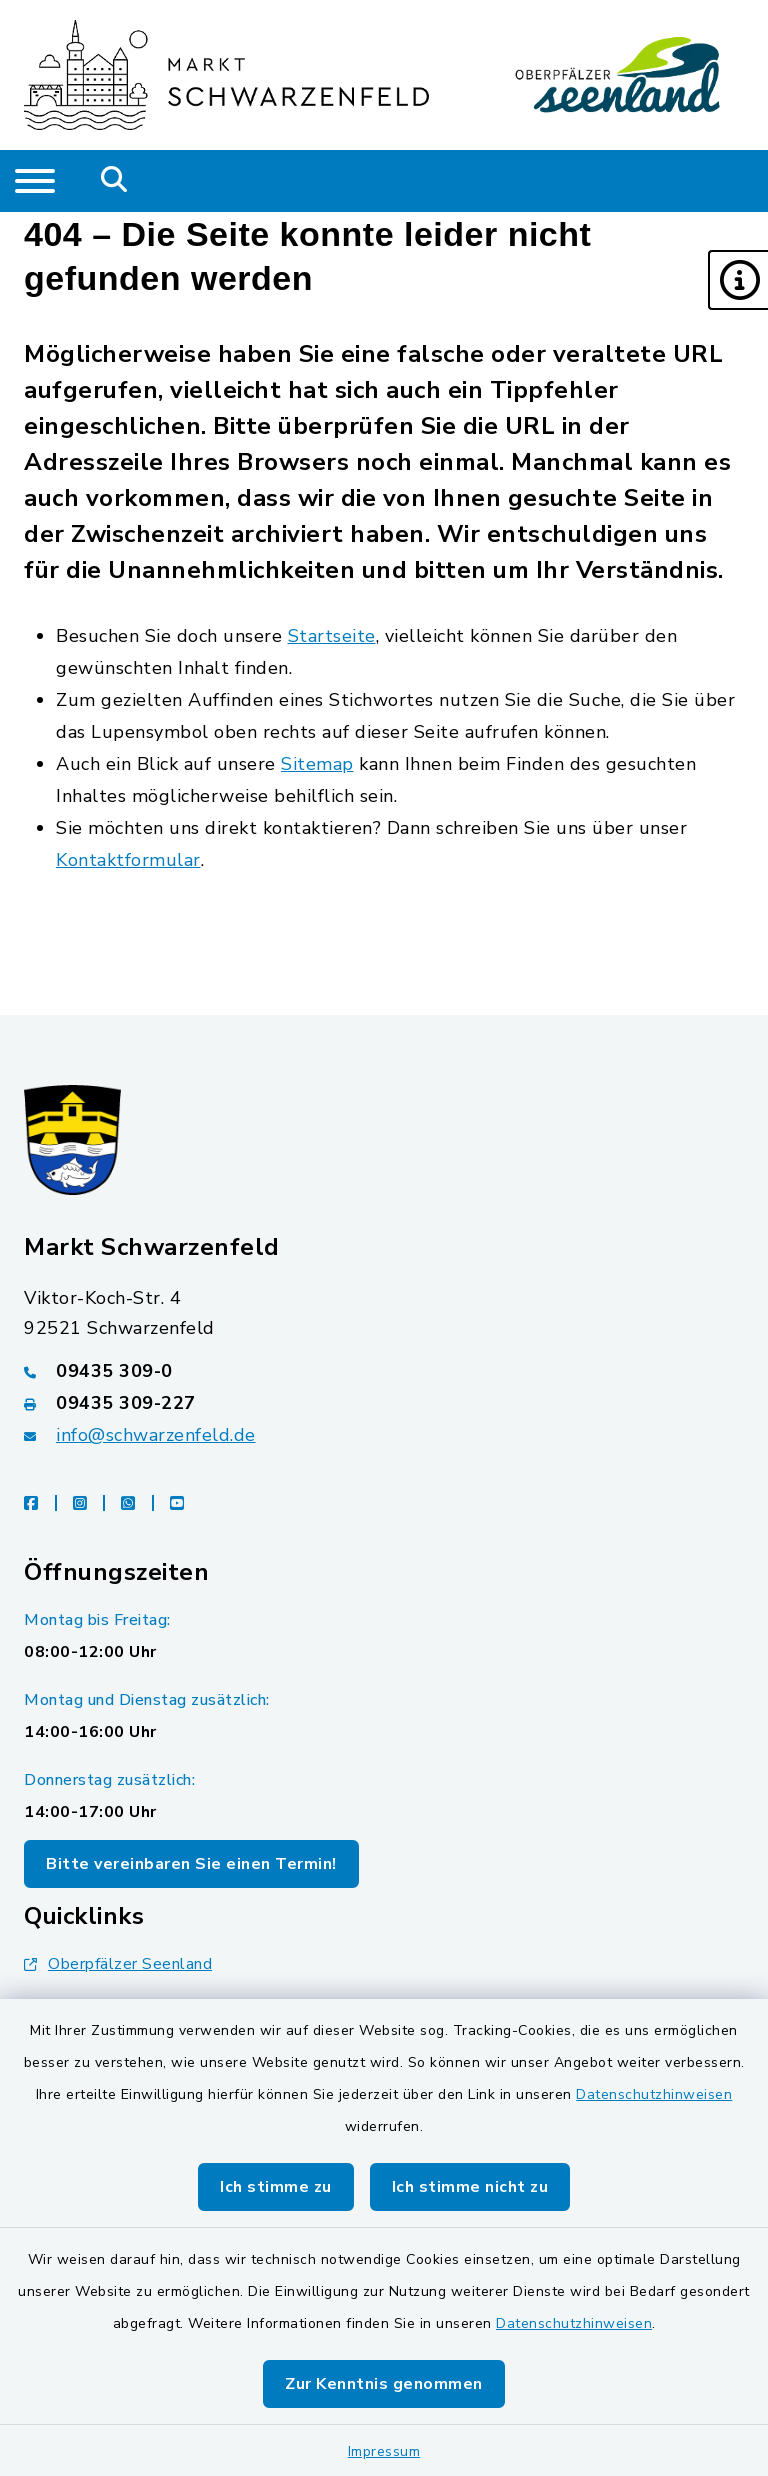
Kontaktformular (128, 860)
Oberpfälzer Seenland (118, 1964)
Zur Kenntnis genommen (384, 2384)
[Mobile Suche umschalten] (114, 181)
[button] (738, 280)
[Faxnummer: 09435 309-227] (384, 1403)
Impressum (384, 2451)
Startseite (332, 636)
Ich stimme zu (276, 2187)
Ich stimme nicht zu (470, 2187)
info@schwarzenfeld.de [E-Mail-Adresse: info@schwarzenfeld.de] (156, 1435)
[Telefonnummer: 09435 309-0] (384, 1371)
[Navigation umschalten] (35, 181)
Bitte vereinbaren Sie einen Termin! (191, 1864)
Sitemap (317, 764)
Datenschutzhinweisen (654, 2094)
